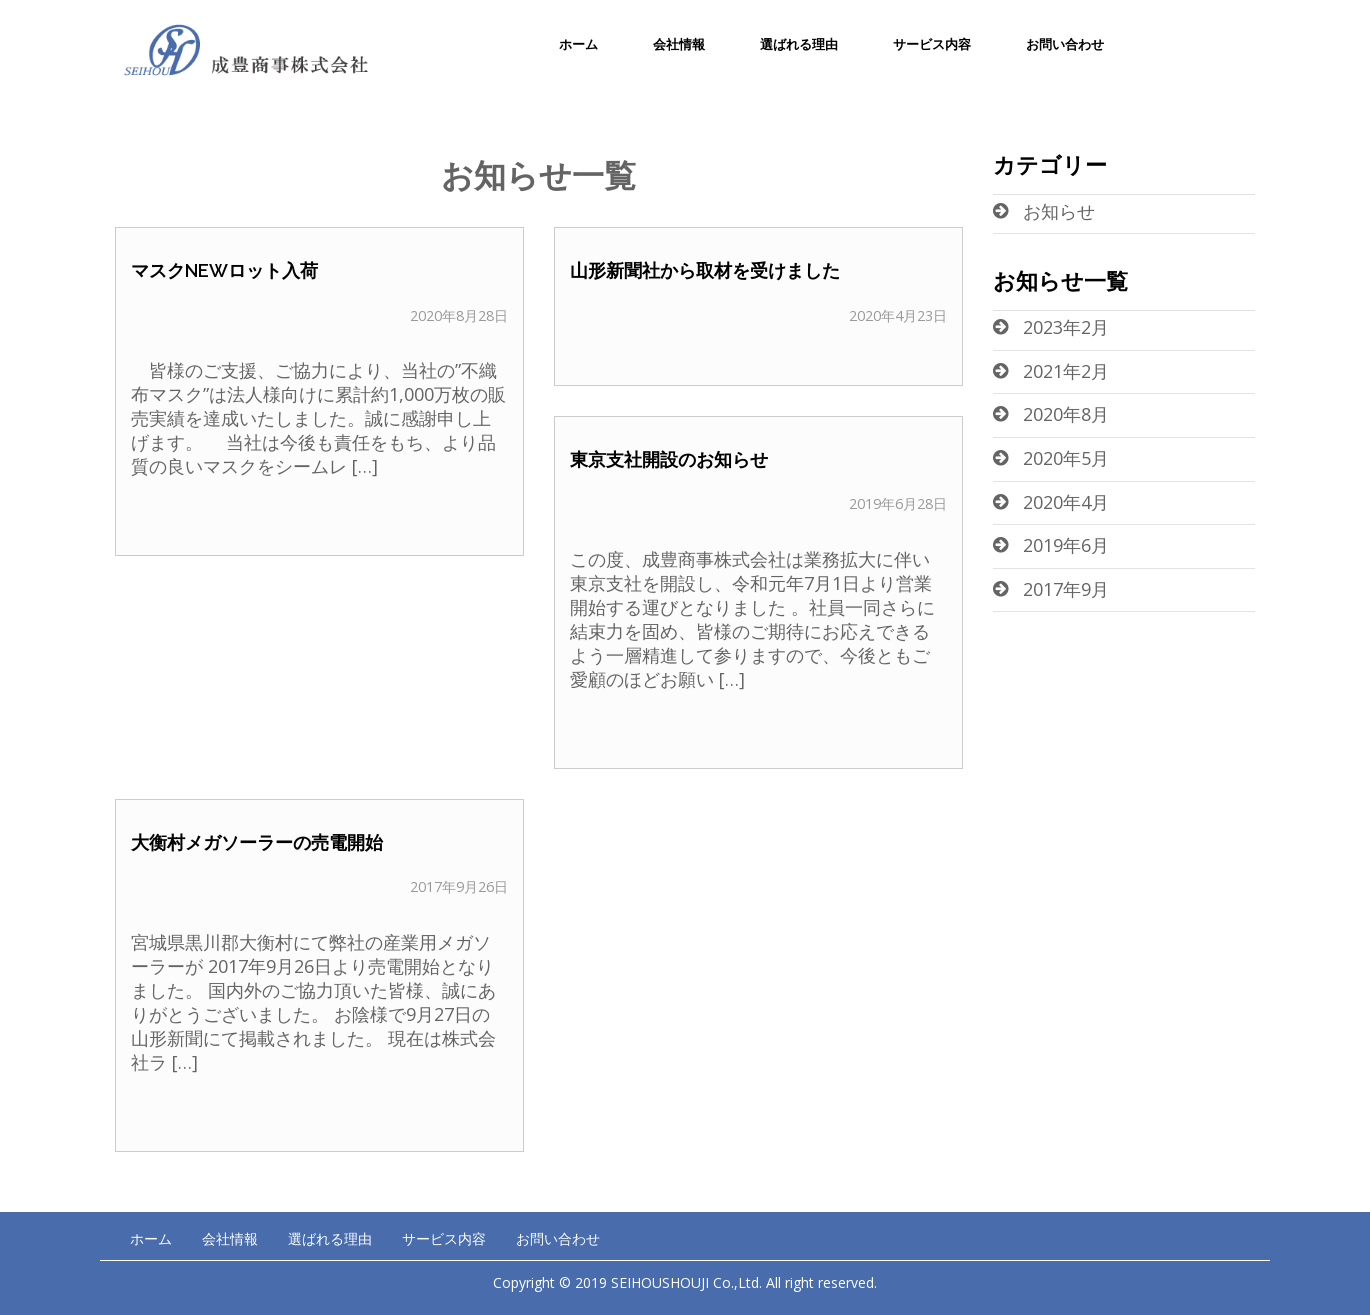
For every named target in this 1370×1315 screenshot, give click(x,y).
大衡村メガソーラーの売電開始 (257, 842)
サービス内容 (932, 44)
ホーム (578, 44)
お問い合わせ (1065, 44)
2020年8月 (1066, 414)
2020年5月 (1066, 458)
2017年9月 (1066, 589)
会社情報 (679, 44)
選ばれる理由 (799, 44)
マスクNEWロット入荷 (224, 270)
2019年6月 (1066, 545)
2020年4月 (1066, 502)
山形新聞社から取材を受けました (705, 270)
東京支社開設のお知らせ (669, 459)
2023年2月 (1066, 327)
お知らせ (1059, 211)
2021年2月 (1066, 371)
